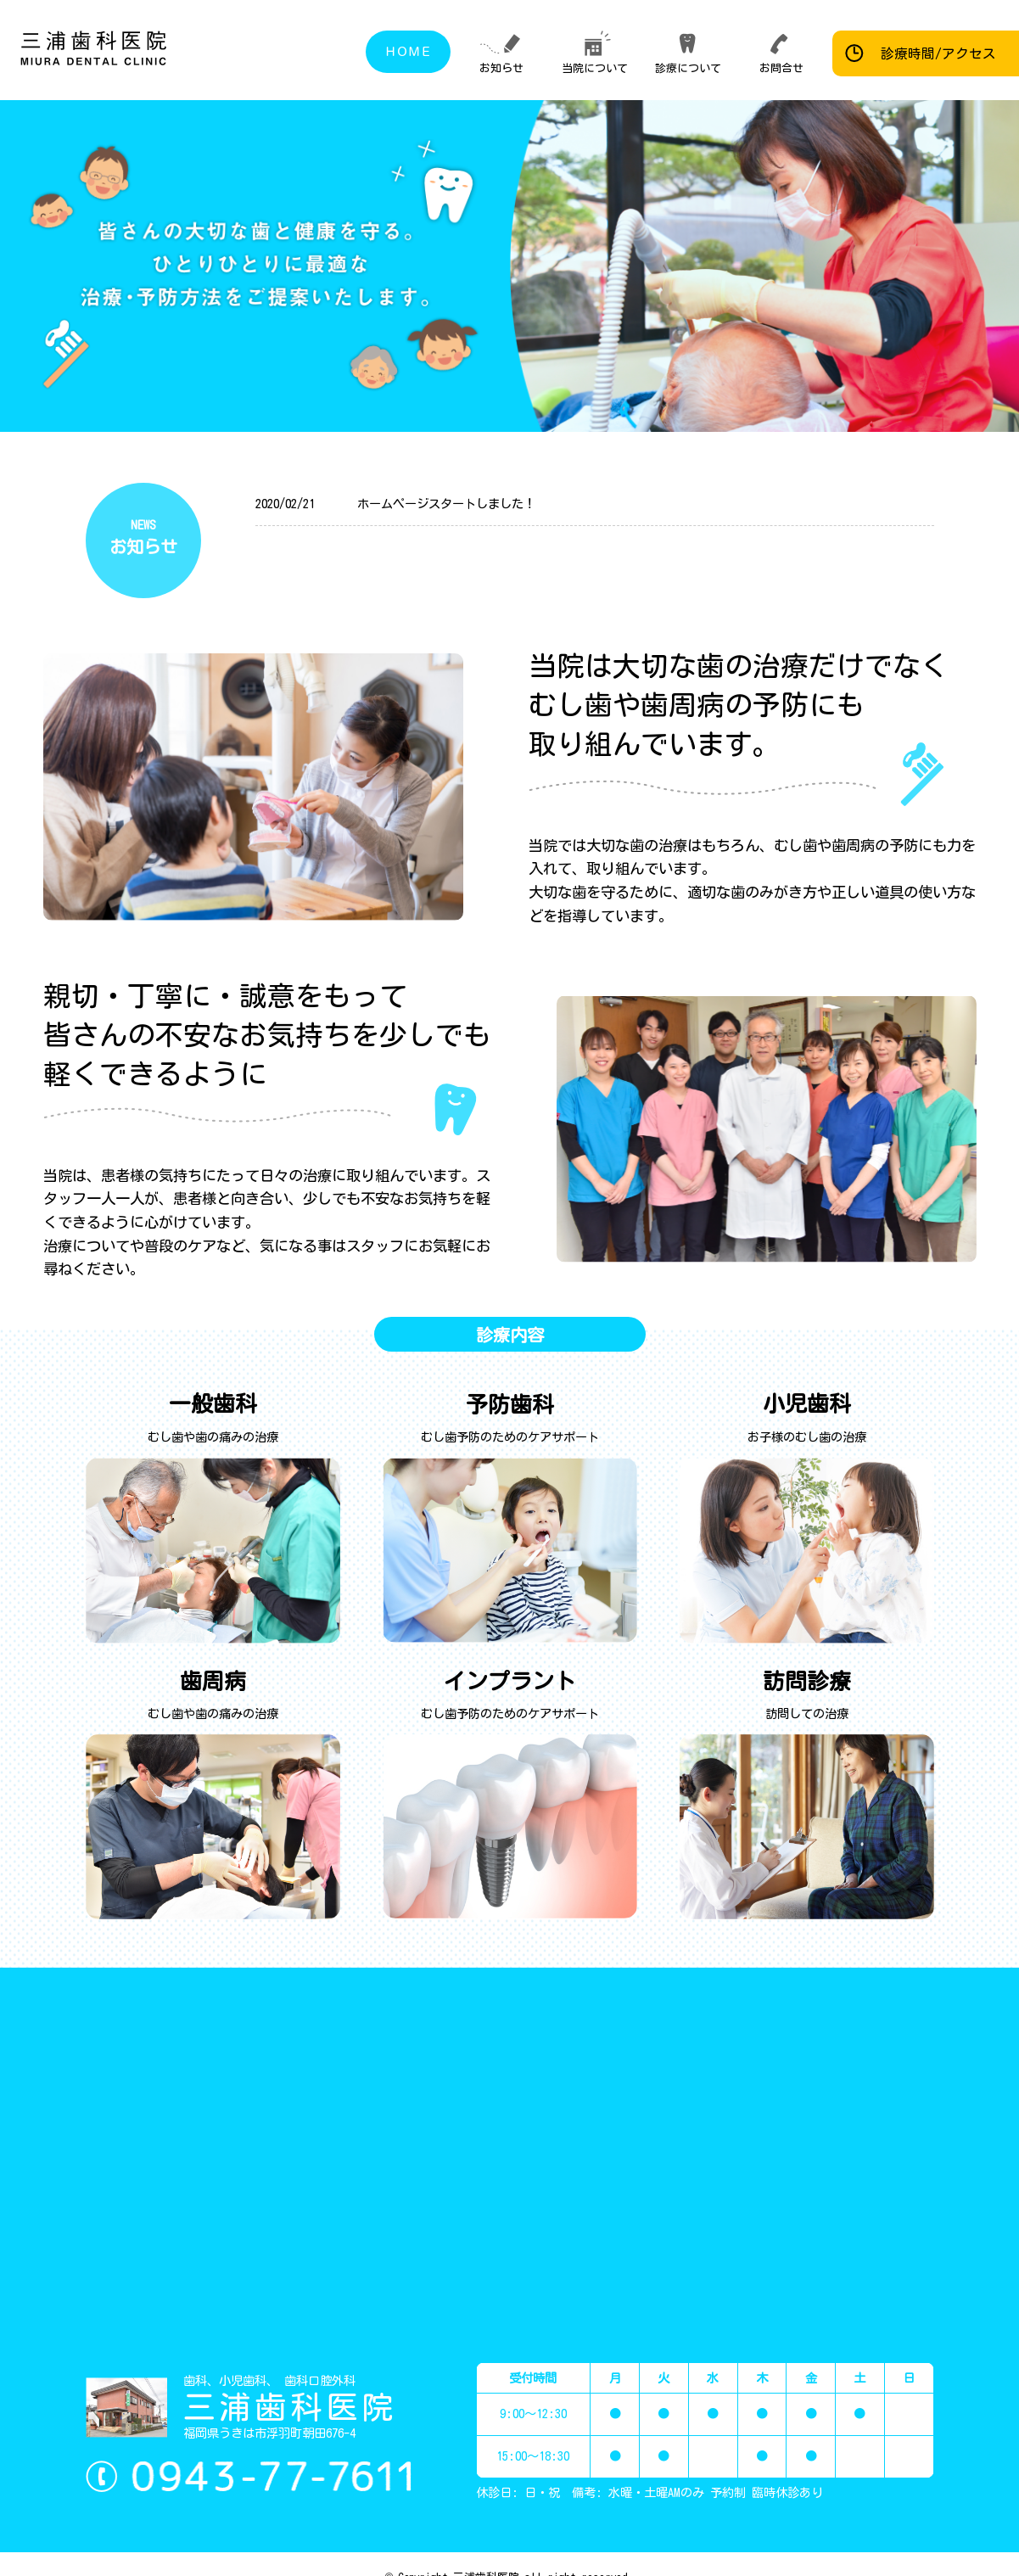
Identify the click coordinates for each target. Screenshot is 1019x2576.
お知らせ (501, 68)
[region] (765, 266)
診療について (688, 68)
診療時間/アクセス (938, 53)
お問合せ (781, 68)
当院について (595, 68)
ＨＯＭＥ (408, 51)
